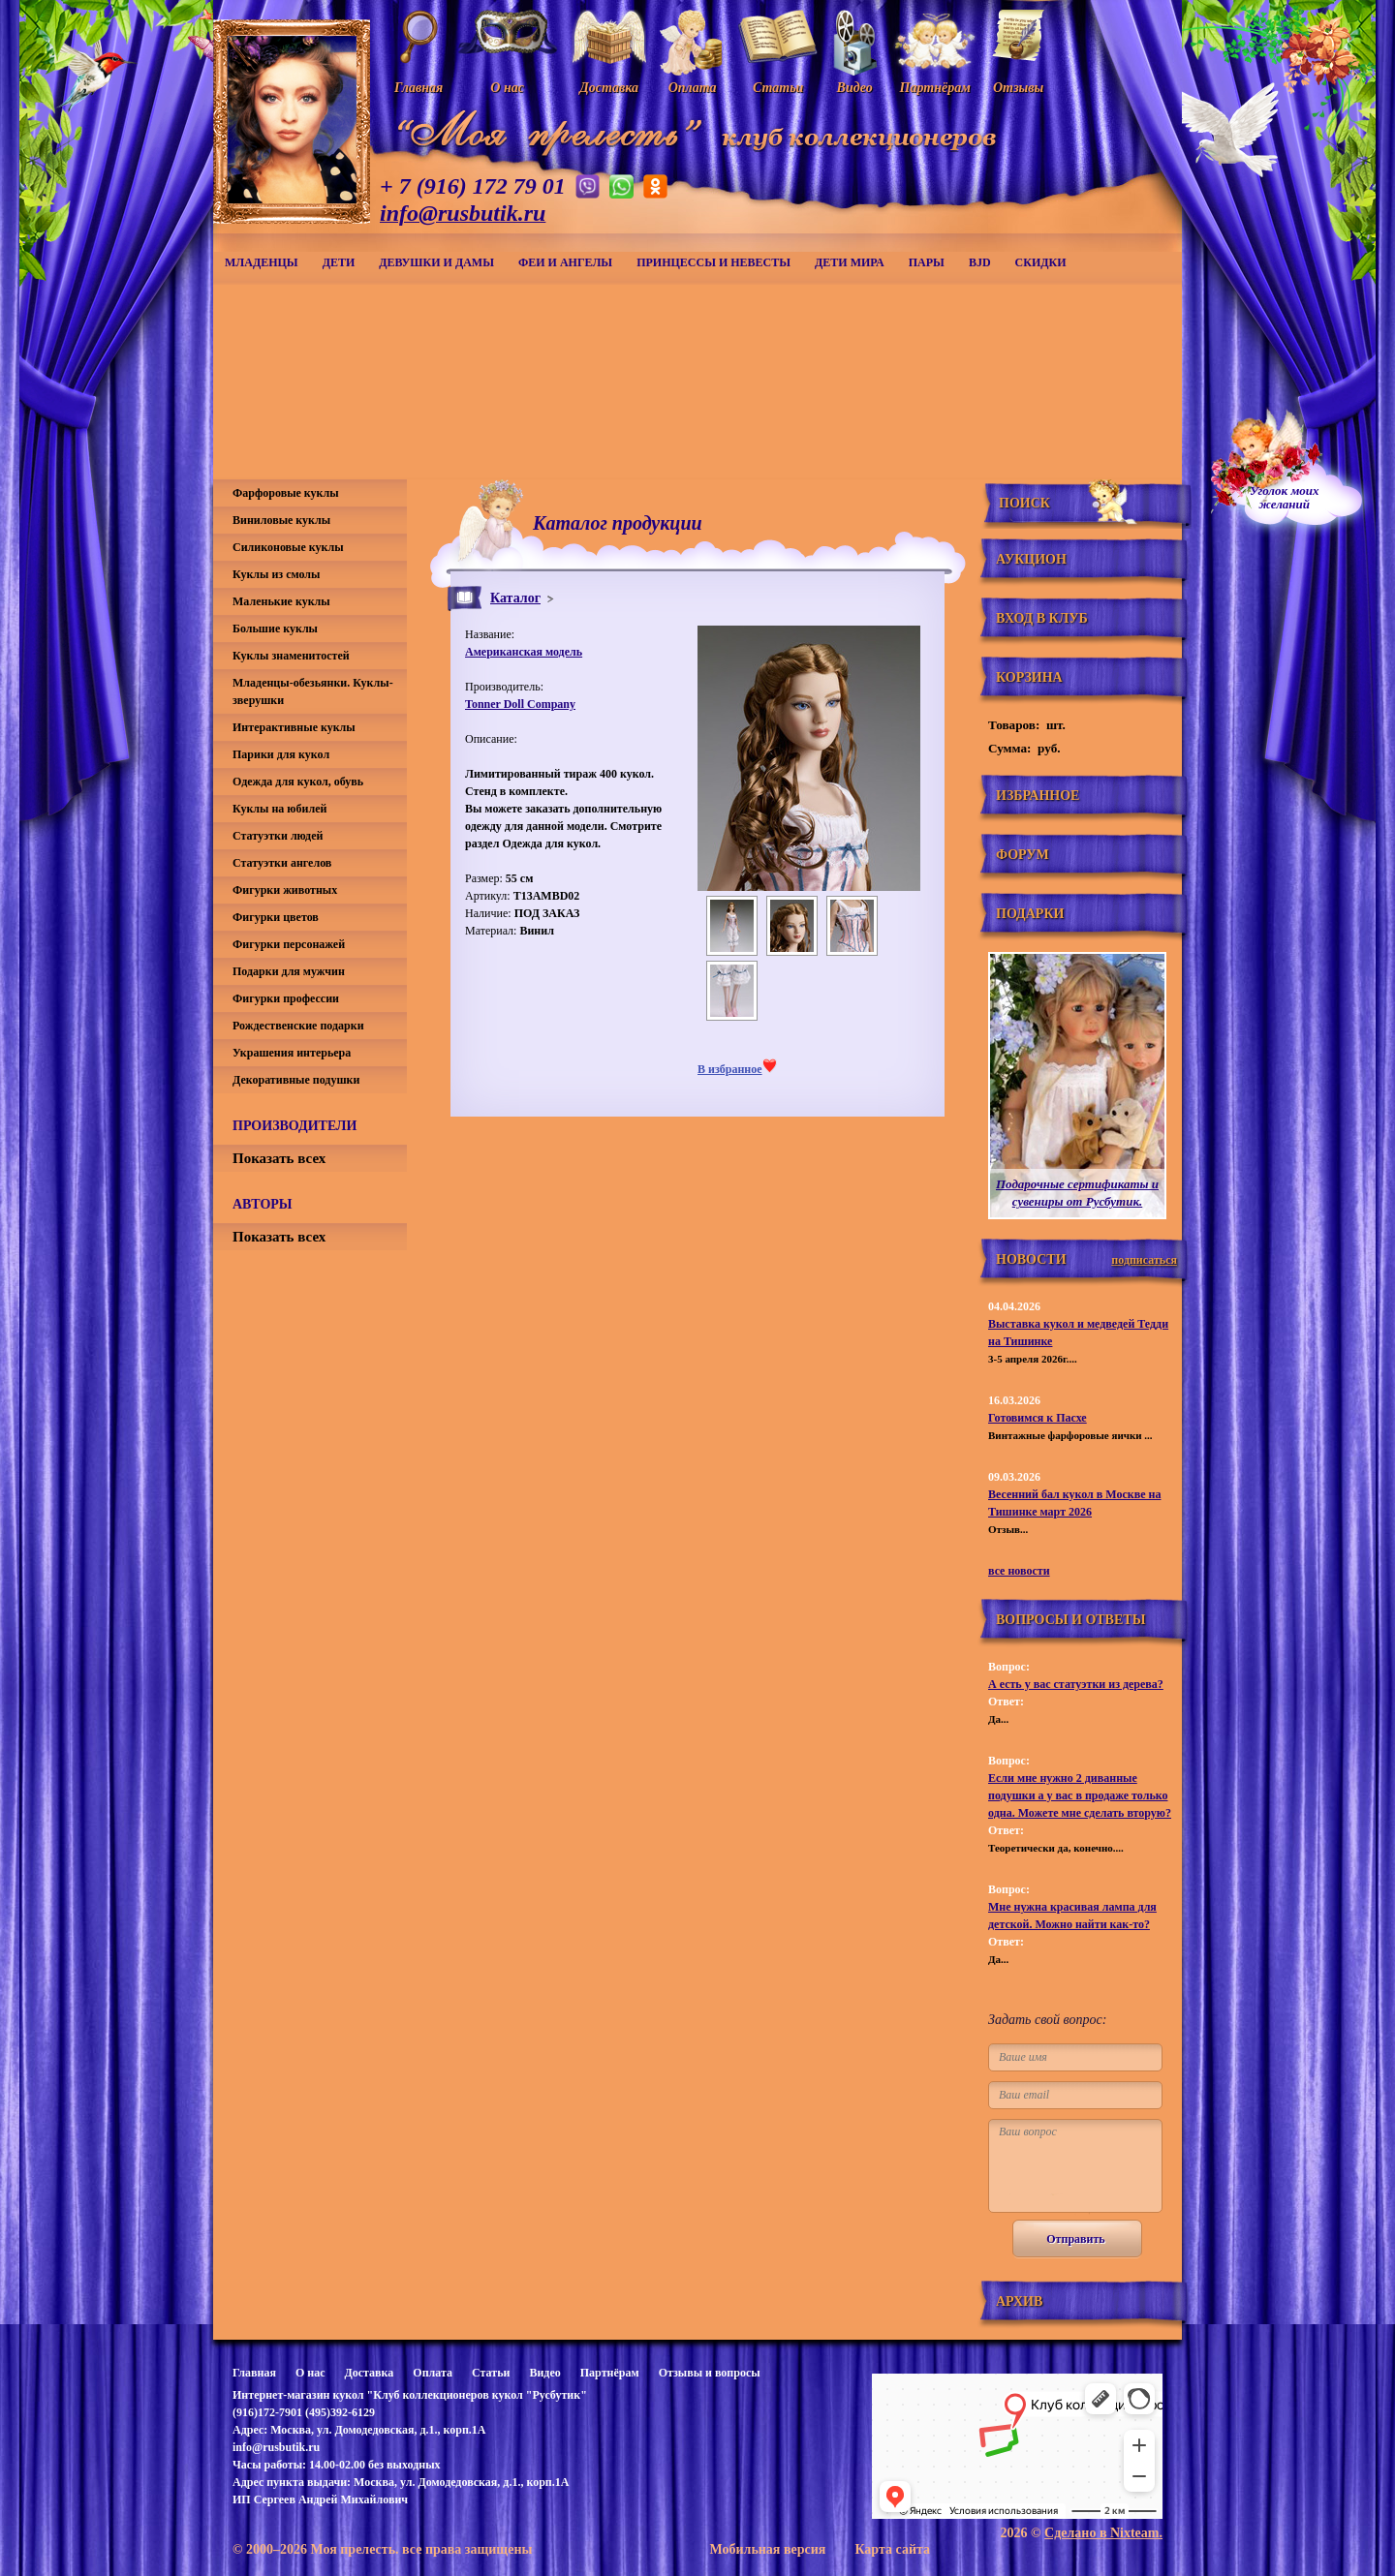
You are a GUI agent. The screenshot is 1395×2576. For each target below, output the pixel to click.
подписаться (1144, 1260)
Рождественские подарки (298, 1025)
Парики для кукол (280, 754)
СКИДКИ (1041, 262)
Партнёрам (609, 2372)
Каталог (515, 598)
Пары (927, 262)
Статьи (491, 2372)
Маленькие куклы (281, 601)
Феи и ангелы (565, 262)
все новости (1019, 1571)
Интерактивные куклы (294, 727)
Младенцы (261, 262)
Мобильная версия (767, 2549)
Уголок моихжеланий (1284, 497)
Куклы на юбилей (279, 808)
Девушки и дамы (436, 262)
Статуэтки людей (277, 836)
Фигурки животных (284, 890)
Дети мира (849, 262)
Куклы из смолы (276, 574)
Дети (339, 262)
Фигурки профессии (285, 998)
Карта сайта (892, 2549)
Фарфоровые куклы (285, 493)
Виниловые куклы (281, 520)
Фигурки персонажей (288, 944)
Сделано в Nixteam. (1103, 2533)
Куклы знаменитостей (291, 655)
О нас (310, 2372)
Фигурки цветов (275, 917)
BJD (980, 262)
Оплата (432, 2372)
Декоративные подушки (295, 1080)
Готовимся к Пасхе (1037, 1418)
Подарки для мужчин (288, 971)
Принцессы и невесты (713, 262)
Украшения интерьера (291, 1052)
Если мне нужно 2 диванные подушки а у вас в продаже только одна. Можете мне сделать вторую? (1079, 1795)
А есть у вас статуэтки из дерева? (1075, 1684)
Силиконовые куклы (288, 547)
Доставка (368, 2372)
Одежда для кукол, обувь (297, 781)
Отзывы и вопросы (709, 2372)
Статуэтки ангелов (281, 863)
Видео (544, 2372)
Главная (254, 2372)
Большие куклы (275, 628)
